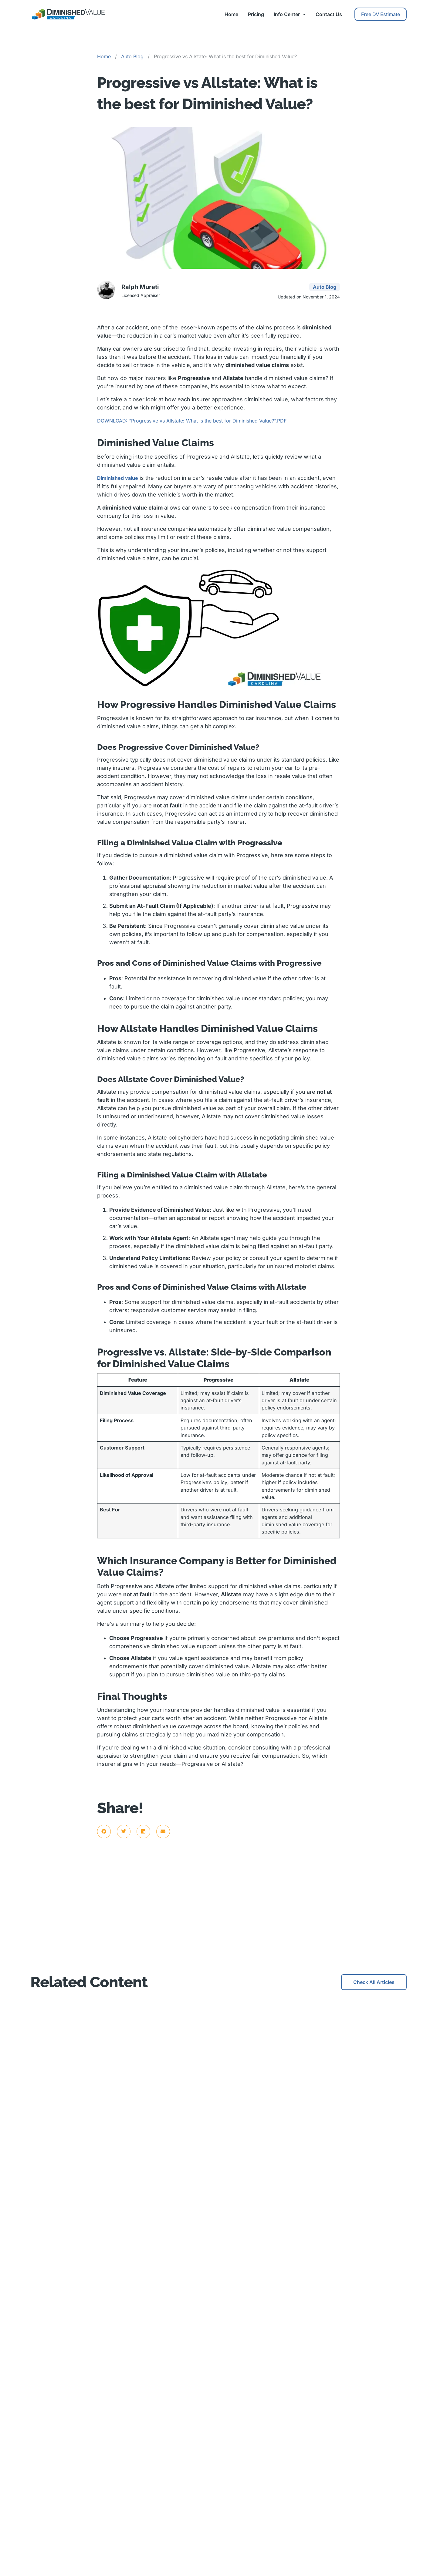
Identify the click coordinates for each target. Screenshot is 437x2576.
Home (231, 14)
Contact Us (329, 14)
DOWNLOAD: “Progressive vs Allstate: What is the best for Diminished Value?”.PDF (191, 421)
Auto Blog (132, 56)
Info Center (290, 14)
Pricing (256, 14)
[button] (104, 1831)
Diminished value (117, 478)
